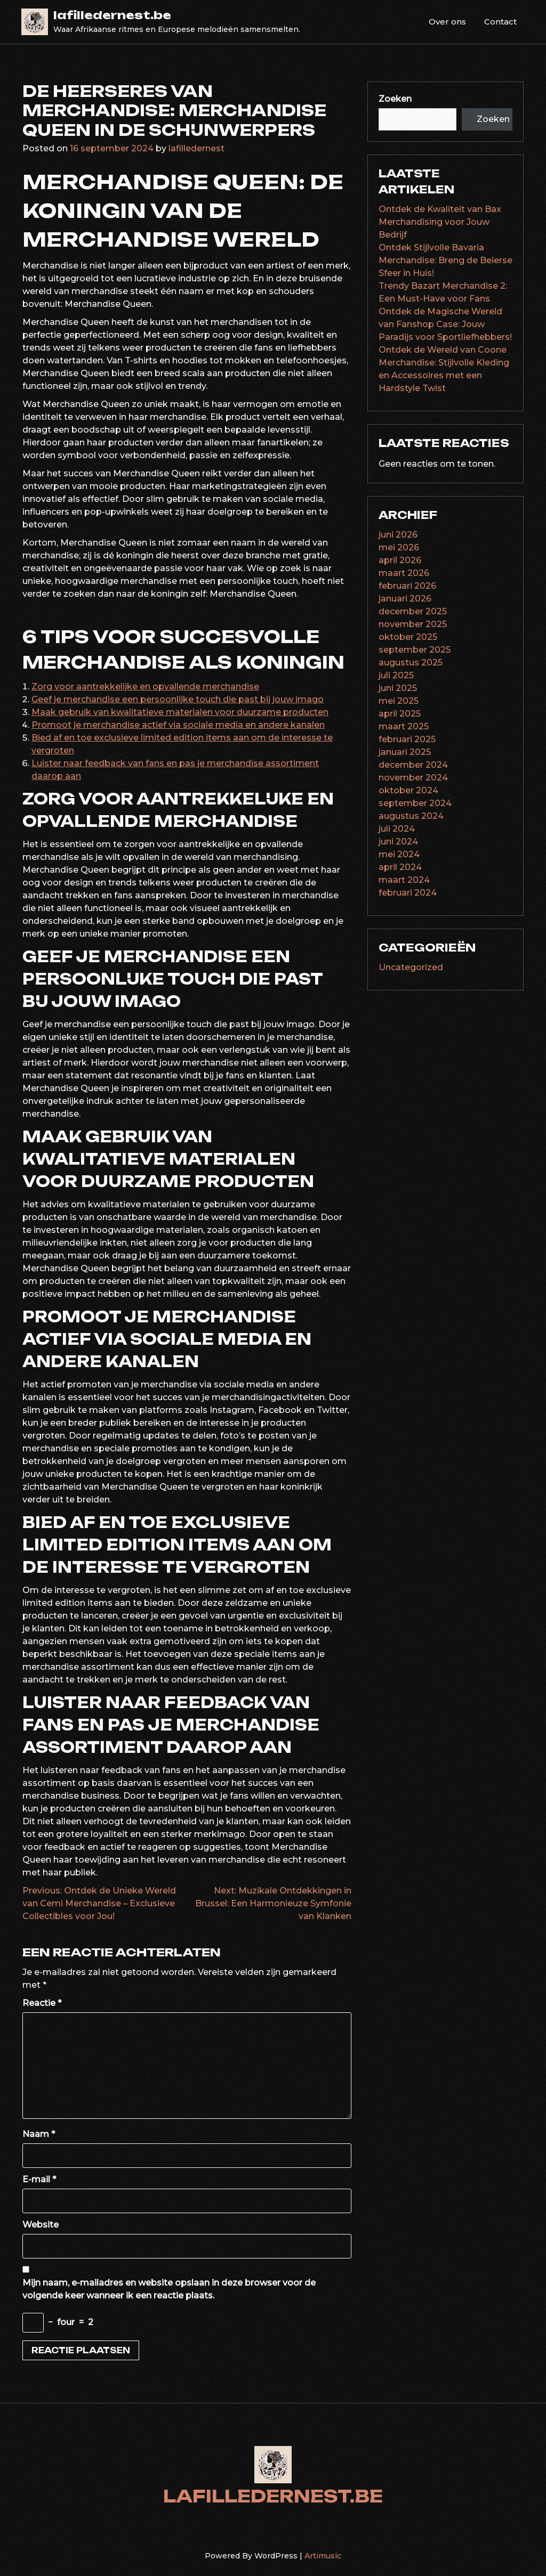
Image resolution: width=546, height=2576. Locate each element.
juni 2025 (398, 688)
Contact (500, 22)
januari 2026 (405, 599)
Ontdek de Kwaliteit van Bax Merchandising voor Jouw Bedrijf (440, 222)
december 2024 (413, 765)
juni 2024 (398, 841)
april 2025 (400, 714)
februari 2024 (408, 893)
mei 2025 (399, 701)
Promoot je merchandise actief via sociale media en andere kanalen (178, 725)
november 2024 (413, 778)
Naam (38, 2134)
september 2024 (415, 803)
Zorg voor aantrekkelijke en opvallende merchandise (145, 686)
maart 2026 (404, 573)
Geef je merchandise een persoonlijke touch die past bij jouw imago (177, 699)
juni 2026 (398, 535)
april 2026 (400, 560)
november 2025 (413, 624)
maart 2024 (404, 880)
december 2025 (413, 611)
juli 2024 (397, 829)
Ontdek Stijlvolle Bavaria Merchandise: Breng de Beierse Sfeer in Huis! (445, 260)
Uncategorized (411, 967)
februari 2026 (407, 586)
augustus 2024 (411, 816)
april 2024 (400, 867)
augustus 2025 (411, 662)
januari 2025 (405, 752)
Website (40, 2225)
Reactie (41, 2003)
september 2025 (415, 650)
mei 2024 (399, 854)
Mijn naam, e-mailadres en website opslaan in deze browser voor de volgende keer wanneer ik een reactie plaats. (169, 2289)
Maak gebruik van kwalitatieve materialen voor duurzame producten (179, 712)
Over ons (447, 22)
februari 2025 (407, 739)
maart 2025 (404, 726)
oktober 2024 (408, 790)
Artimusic (322, 2556)
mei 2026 (399, 547)
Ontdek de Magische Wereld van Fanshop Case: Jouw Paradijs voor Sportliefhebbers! (445, 324)
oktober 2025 (408, 637)
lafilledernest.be (112, 15)
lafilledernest (196, 148)
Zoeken (395, 99)
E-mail (39, 2179)
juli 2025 (396, 675)
